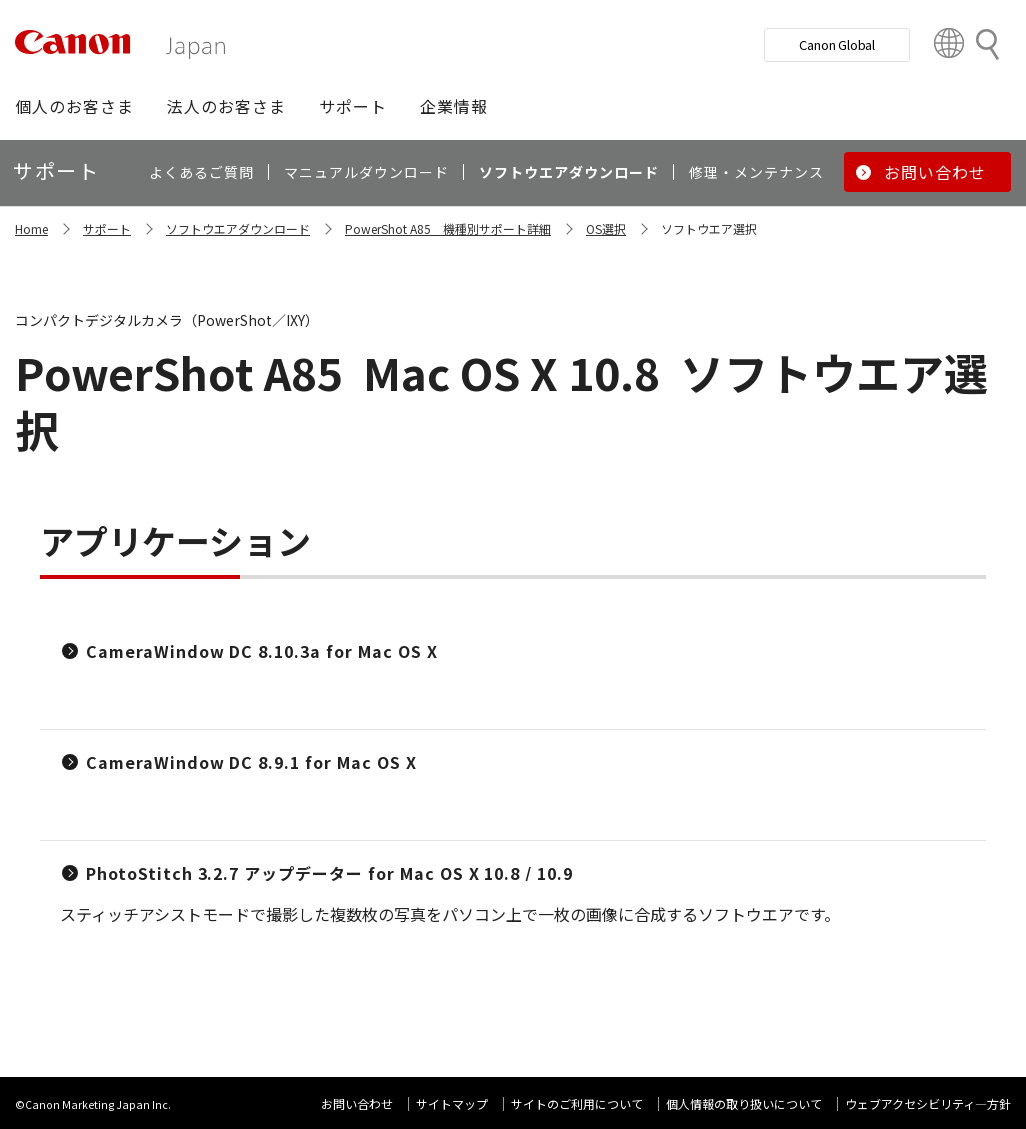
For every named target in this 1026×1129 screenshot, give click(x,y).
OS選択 (606, 228)
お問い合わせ (357, 1103)
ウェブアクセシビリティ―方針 (928, 1103)
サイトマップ (452, 1103)
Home (31, 228)
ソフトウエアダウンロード (238, 228)
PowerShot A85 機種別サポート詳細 (448, 228)
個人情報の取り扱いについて (744, 1103)
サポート (107, 228)
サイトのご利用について (577, 1103)
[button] (74, 106)
